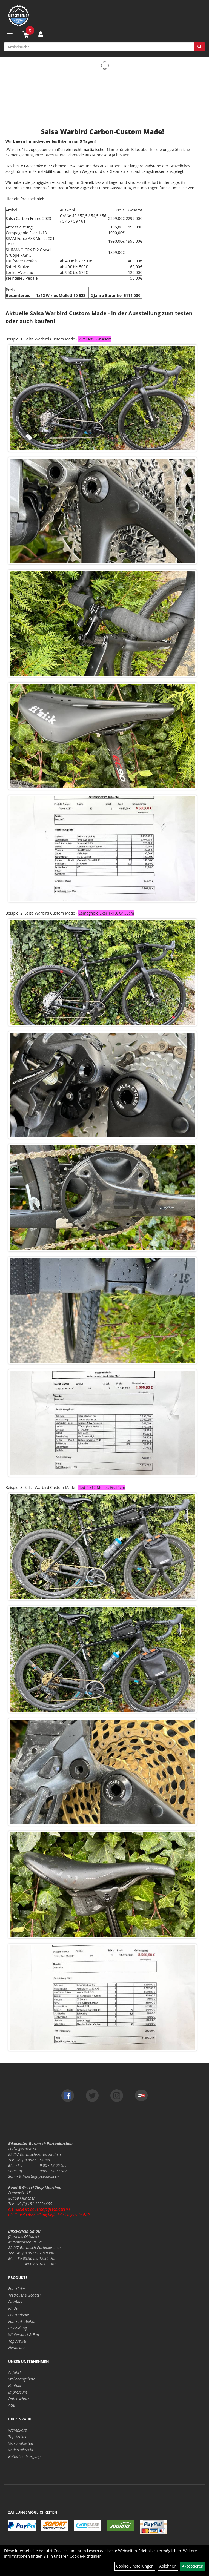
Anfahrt (14, 2372)
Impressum (17, 2392)
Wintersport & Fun (23, 2334)
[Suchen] (199, 46)
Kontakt (14, 2385)
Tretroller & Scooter (24, 2295)
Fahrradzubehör (22, 2321)
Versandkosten (20, 2443)
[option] (102, 623)
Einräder (15, 2301)
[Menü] (10, 35)
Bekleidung (17, 2328)
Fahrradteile (18, 2314)
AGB (11, 2405)
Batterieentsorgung (24, 2456)
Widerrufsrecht (20, 2449)
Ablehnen (167, 2566)
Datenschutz (18, 2398)
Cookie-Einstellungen (135, 2566)
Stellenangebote (21, 2379)
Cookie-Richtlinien (86, 2556)
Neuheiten (16, 2347)
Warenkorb (17, 2430)
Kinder (13, 2308)
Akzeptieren (192, 2566)
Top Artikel (17, 2341)
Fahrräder (16, 2288)
